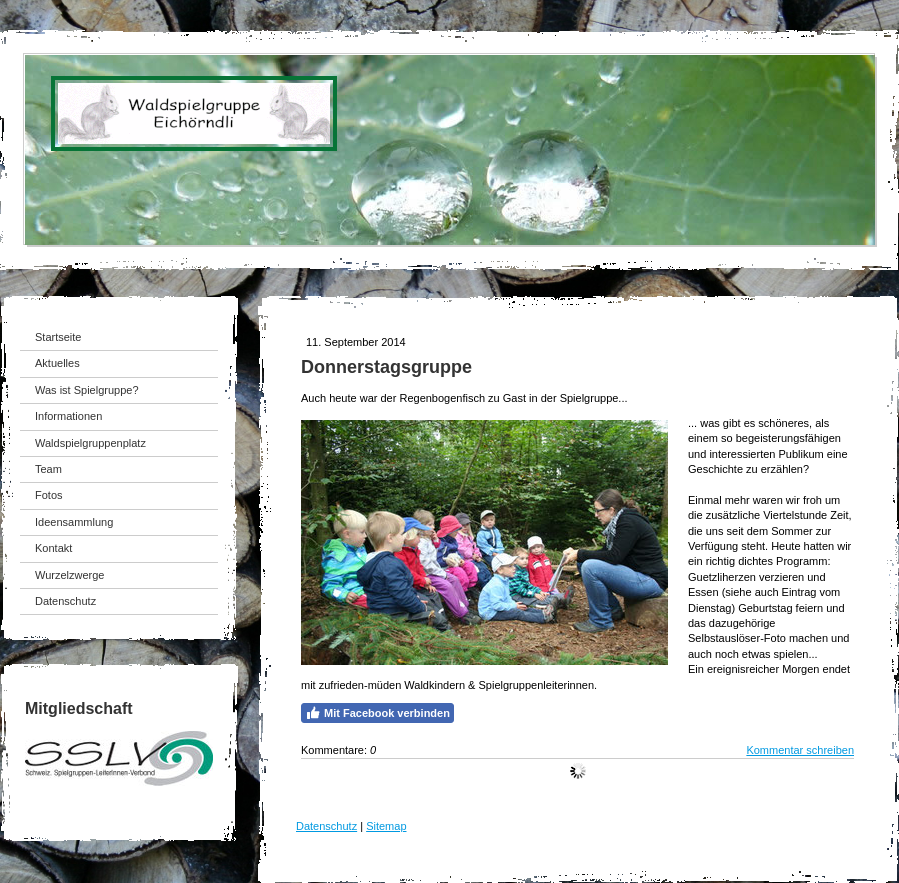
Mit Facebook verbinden (377, 713)
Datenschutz (326, 826)
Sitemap (386, 826)
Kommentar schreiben (800, 750)
